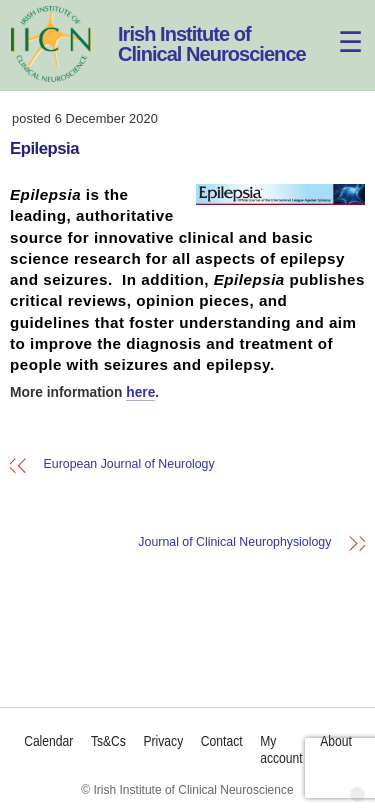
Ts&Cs (107, 741)
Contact (221, 741)
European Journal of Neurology (129, 464)
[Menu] (339, 27)
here (140, 392)
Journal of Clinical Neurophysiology (234, 542)
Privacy (163, 741)
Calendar (48, 741)
